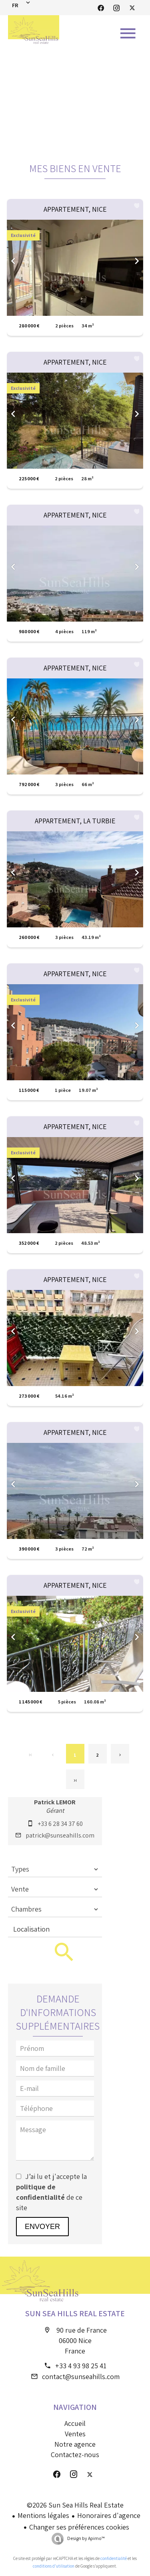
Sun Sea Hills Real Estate (75, 2313)
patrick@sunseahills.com (60, 1835)
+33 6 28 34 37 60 (60, 1824)
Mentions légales (43, 2515)
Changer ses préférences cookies (79, 2527)
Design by (85, 2538)
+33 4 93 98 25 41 (80, 2365)
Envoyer (42, 2227)
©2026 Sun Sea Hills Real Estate (75, 2505)
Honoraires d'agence (108, 2515)
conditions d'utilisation (53, 2566)
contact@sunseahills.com (81, 2376)
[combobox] (55, 1869)
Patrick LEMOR (55, 1802)
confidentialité (113, 2558)
